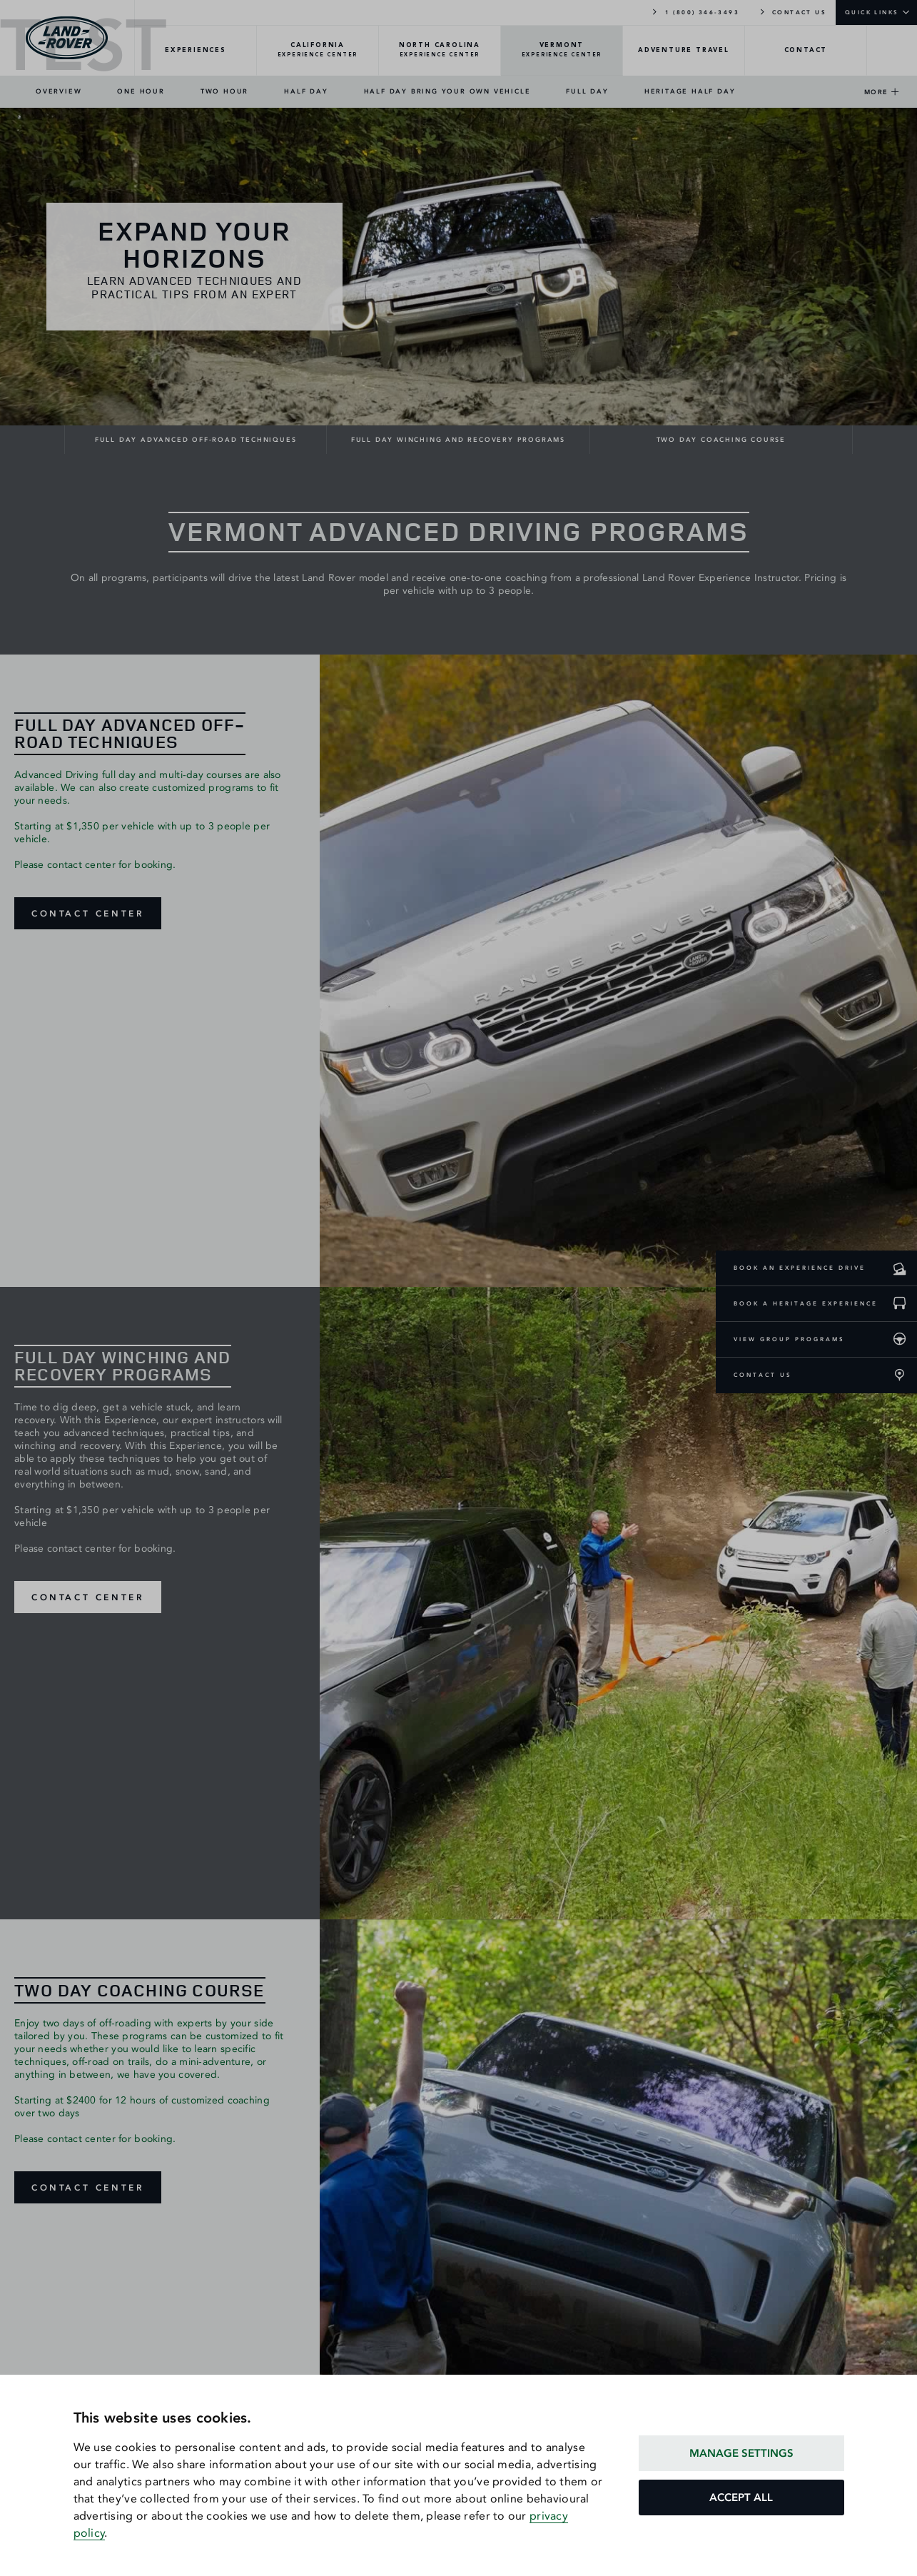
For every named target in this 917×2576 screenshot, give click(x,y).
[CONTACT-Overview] (806, 51)
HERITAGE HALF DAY (690, 91)
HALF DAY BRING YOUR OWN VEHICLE (447, 91)
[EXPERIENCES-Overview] (196, 51)
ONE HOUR (140, 91)
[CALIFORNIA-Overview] (318, 51)
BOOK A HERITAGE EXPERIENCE (806, 1303)
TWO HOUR (224, 91)
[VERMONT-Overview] (562, 51)
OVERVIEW (58, 91)
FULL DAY (587, 91)
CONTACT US (792, 11)
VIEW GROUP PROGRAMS (789, 1339)
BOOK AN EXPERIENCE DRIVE (800, 1267)
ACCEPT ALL (741, 2497)
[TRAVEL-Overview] (684, 51)
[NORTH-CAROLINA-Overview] (440, 51)
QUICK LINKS (871, 12)
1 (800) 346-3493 (695, 11)
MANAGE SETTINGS (741, 2453)
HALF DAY (306, 91)
